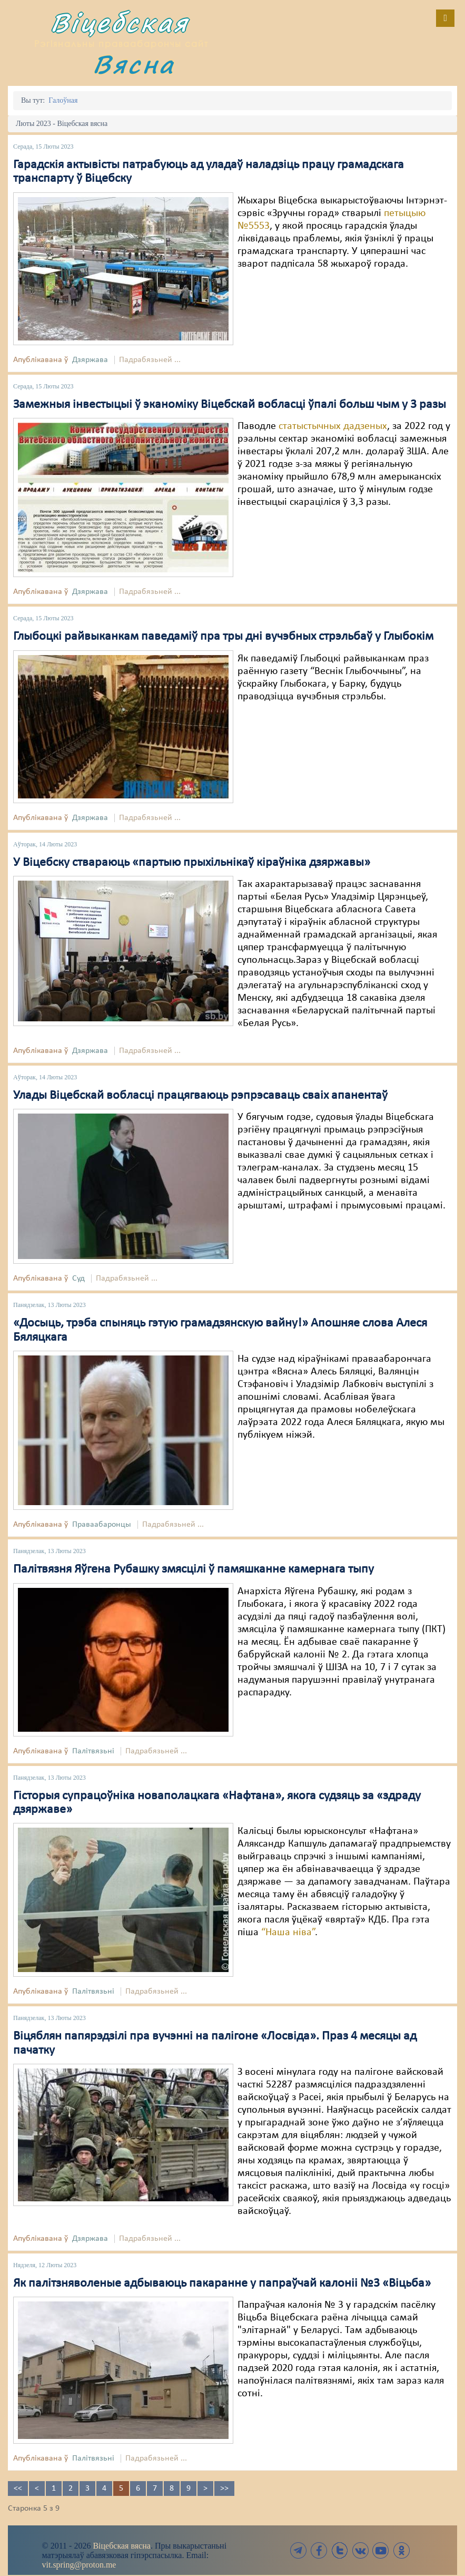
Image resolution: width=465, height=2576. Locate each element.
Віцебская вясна (121, 2545)
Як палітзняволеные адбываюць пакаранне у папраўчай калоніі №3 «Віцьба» (222, 2283)
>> (224, 2488)
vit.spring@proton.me (79, 2564)
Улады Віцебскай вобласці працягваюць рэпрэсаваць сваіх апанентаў (200, 1095)
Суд (78, 1278)
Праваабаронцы (101, 1524)
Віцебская (119, 22)
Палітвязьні (93, 1751)
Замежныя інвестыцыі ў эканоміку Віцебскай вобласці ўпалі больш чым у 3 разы (229, 404)
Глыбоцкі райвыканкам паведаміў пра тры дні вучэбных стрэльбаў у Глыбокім (223, 636)
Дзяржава (90, 360)
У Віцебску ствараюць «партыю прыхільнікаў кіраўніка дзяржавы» (191, 862)
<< (18, 2488)
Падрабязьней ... (150, 360)
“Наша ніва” (288, 1932)
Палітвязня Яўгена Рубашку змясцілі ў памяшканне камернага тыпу (193, 1569)
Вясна (133, 64)
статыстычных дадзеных (333, 426)
